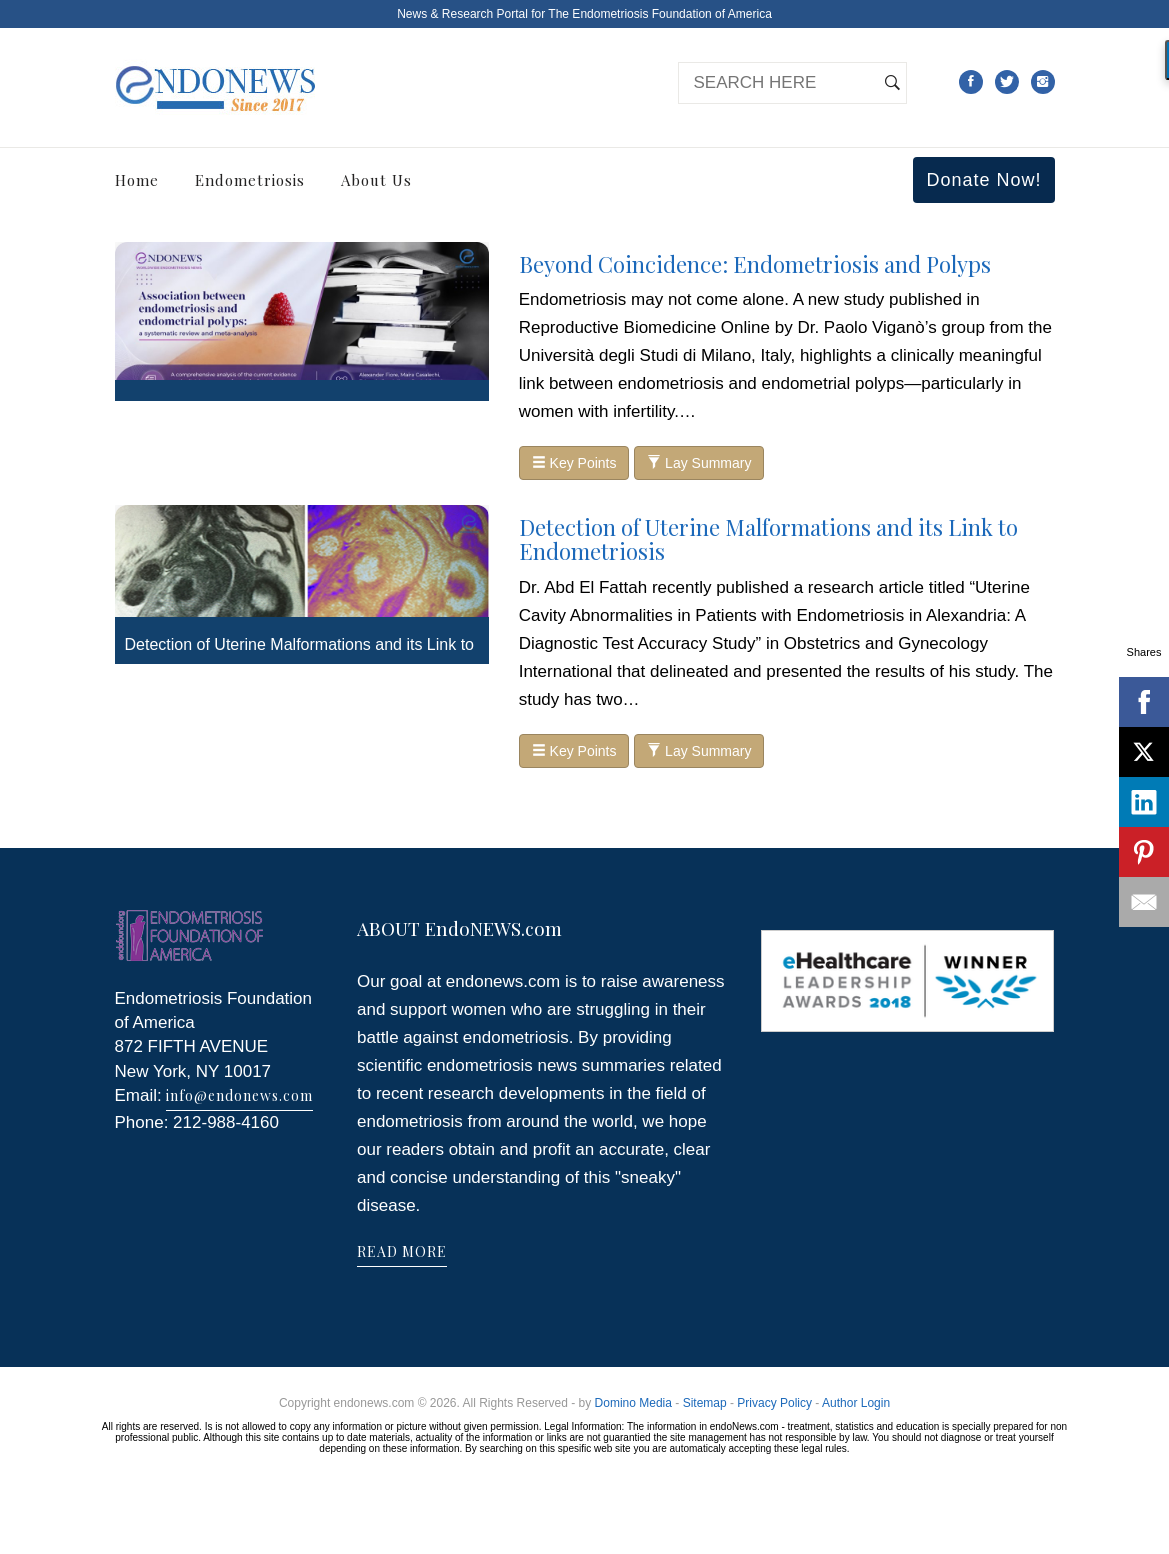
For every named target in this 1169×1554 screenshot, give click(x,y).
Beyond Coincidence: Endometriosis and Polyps (755, 264)
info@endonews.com (239, 1095)
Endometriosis (250, 180)
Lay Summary (699, 463)
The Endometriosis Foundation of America (659, 14)
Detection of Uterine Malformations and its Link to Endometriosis (768, 539)
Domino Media (633, 1403)
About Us (376, 180)
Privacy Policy (774, 1403)
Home (137, 180)
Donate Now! (983, 180)
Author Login (856, 1403)
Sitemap (705, 1403)
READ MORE (402, 1251)
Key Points (574, 463)
